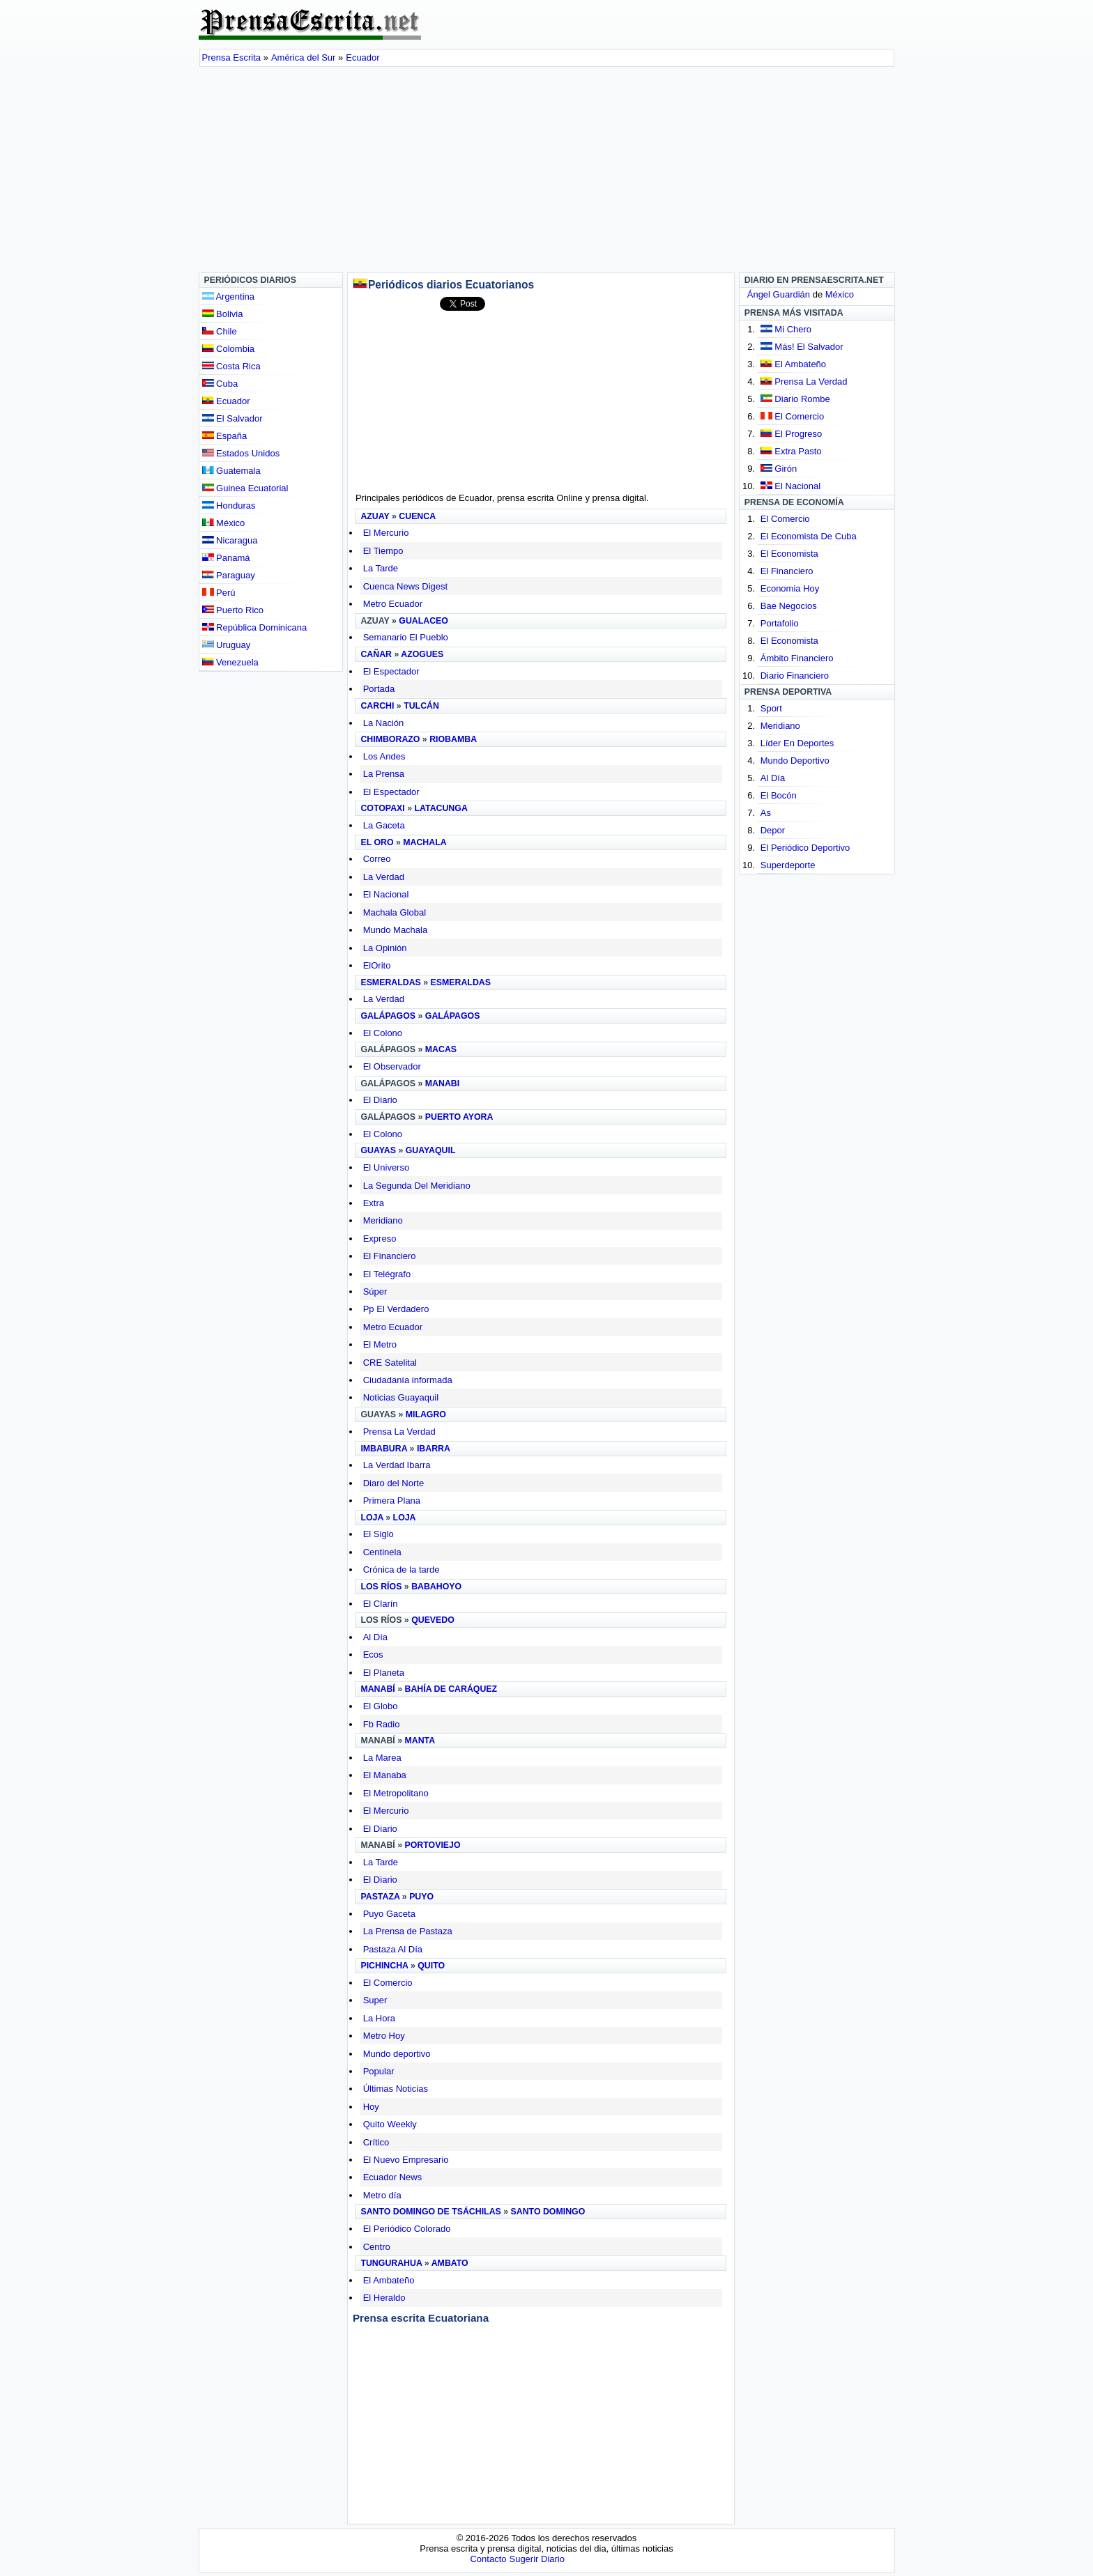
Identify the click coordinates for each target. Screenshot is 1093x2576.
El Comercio (388, 1982)
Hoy (371, 2106)
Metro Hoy (384, 2035)
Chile (219, 331)
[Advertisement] (547, 171)
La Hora (379, 2018)
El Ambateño (389, 2280)
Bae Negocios (788, 606)
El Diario (380, 1100)
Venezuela (230, 662)
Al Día (375, 1637)
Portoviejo (433, 1845)
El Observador (392, 1066)
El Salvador (232, 418)
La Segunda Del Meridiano (417, 1185)
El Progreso (798, 434)
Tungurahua (391, 2263)
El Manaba (384, 1775)
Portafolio (779, 623)
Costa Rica (231, 366)
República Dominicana (254, 627)
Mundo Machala (395, 930)
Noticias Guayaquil (400, 1397)
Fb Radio (381, 1724)
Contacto (488, 2559)
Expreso (380, 1238)
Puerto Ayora (459, 1117)
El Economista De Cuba (808, 536)
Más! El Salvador (808, 346)
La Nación (383, 723)
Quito (431, 1965)
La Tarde (380, 568)
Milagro (426, 1414)
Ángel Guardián (778, 294)
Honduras (229, 505)
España (224, 436)
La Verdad (383, 877)
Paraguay (228, 575)
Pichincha (384, 1965)
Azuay (374, 516)
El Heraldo (384, 2297)
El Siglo (378, 1534)
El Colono (382, 1033)
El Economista (789, 553)
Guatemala (231, 470)
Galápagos (387, 1016)
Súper (375, 1291)
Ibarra (433, 1448)
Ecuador (226, 401)
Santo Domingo (548, 2211)
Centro (376, 2247)
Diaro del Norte (393, 1483)
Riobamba (453, 739)
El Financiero (389, 1256)
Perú (219, 592)
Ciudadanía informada (407, 1380)
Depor (772, 830)
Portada (379, 689)
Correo (377, 859)
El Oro (376, 842)
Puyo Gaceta (389, 1913)
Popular (379, 2071)
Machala (424, 842)
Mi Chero (792, 329)
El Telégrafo (387, 1274)
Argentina (228, 296)
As (765, 813)
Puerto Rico (233, 610)
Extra (373, 1203)
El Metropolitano (396, 1793)
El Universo (386, 1167)
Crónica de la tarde (401, 1569)
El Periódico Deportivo (805, 847)
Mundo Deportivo (795, 760)
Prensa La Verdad (399, 1431)
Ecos (373, 1654)
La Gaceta (384, 825)
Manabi (442, 1083)
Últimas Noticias (395, 2088)
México (223, 523)
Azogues (422, 654)
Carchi (377, 706)
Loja (371, 1517)
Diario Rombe (802, 399)
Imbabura (383, 1448)
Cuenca (417, 516)
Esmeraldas (390, 982)
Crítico (376, 2142)
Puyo (421, 1897)
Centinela (382, 1552)
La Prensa (383, 774)
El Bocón (778, 795)
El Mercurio (386, 532)
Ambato (449, 2263)
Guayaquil (431, 1150)
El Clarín (380, 1603)
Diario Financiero (794, 675)
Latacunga (440, 808)
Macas (441, 1049)
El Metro (380, 1344)
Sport (771, 708)
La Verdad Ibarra (397, 1465)
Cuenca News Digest (405, 586)
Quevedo (432, 1620)
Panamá (226, 558)
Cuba (220, 383)
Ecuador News (392, 2177)
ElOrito (377, 965)
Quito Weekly (390, 2124)
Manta (420, 1740)
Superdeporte (788, 865)
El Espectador (391, 671)
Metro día (382, 2195)
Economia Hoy (790, 588)
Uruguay (226, 645)
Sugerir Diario (536, 2559)
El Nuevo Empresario (406, 2159)
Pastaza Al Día (392, 1949)
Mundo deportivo (397, 2054)
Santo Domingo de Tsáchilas (430, 2211)
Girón (785, 468)
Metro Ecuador (392, 604)
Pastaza (379, 1897)
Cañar (376, 654)
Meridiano (383, 1220)
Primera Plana (391, 1500)
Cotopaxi (382, 808)
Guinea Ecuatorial (245, 488)
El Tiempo (383, 551)
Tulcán (421, 706)
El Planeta (383, 1672)
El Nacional (386, 894)
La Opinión (385, 948)
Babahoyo (436, 1586)
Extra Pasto (797, 451)
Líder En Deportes (797, 743)
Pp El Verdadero (396, 1309)
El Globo (380, 1706)
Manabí (377, 1689)
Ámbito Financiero (797, 658)
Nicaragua (230, 540)
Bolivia (222, 314)
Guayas (378, 1150)
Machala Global (394, 912)
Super (375, 2000)
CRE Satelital (390, 1362)
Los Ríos (381, 1586)
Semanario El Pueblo (405, 637)
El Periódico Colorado (407, 2228)
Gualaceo (423, 621)
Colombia (228, 349)
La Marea (382, 1757)
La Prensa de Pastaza (407, 1931)
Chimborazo (390, 739)
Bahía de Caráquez (451, 1689)
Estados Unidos (241, 453)
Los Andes (384, 756)
